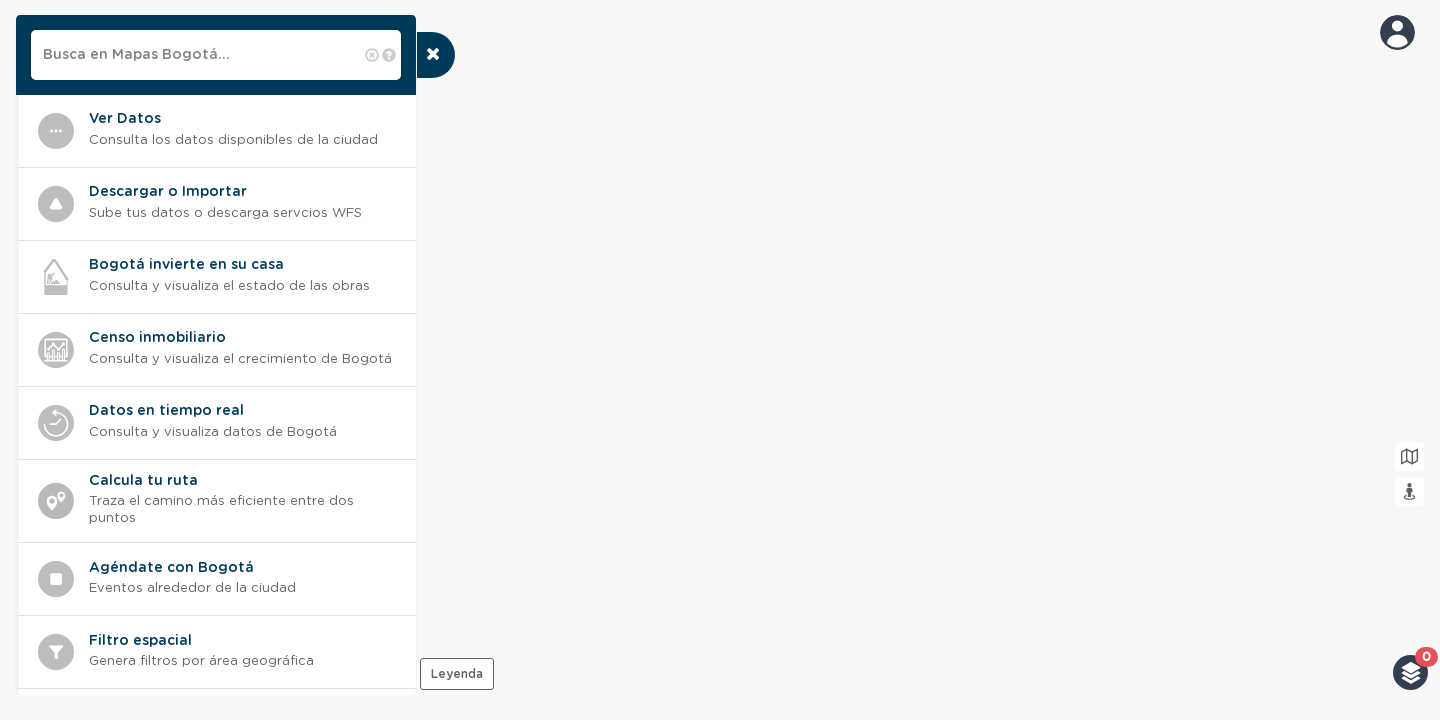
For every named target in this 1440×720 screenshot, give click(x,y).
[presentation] (435, 55)
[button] (1410, 672)
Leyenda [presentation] (457, 674)
